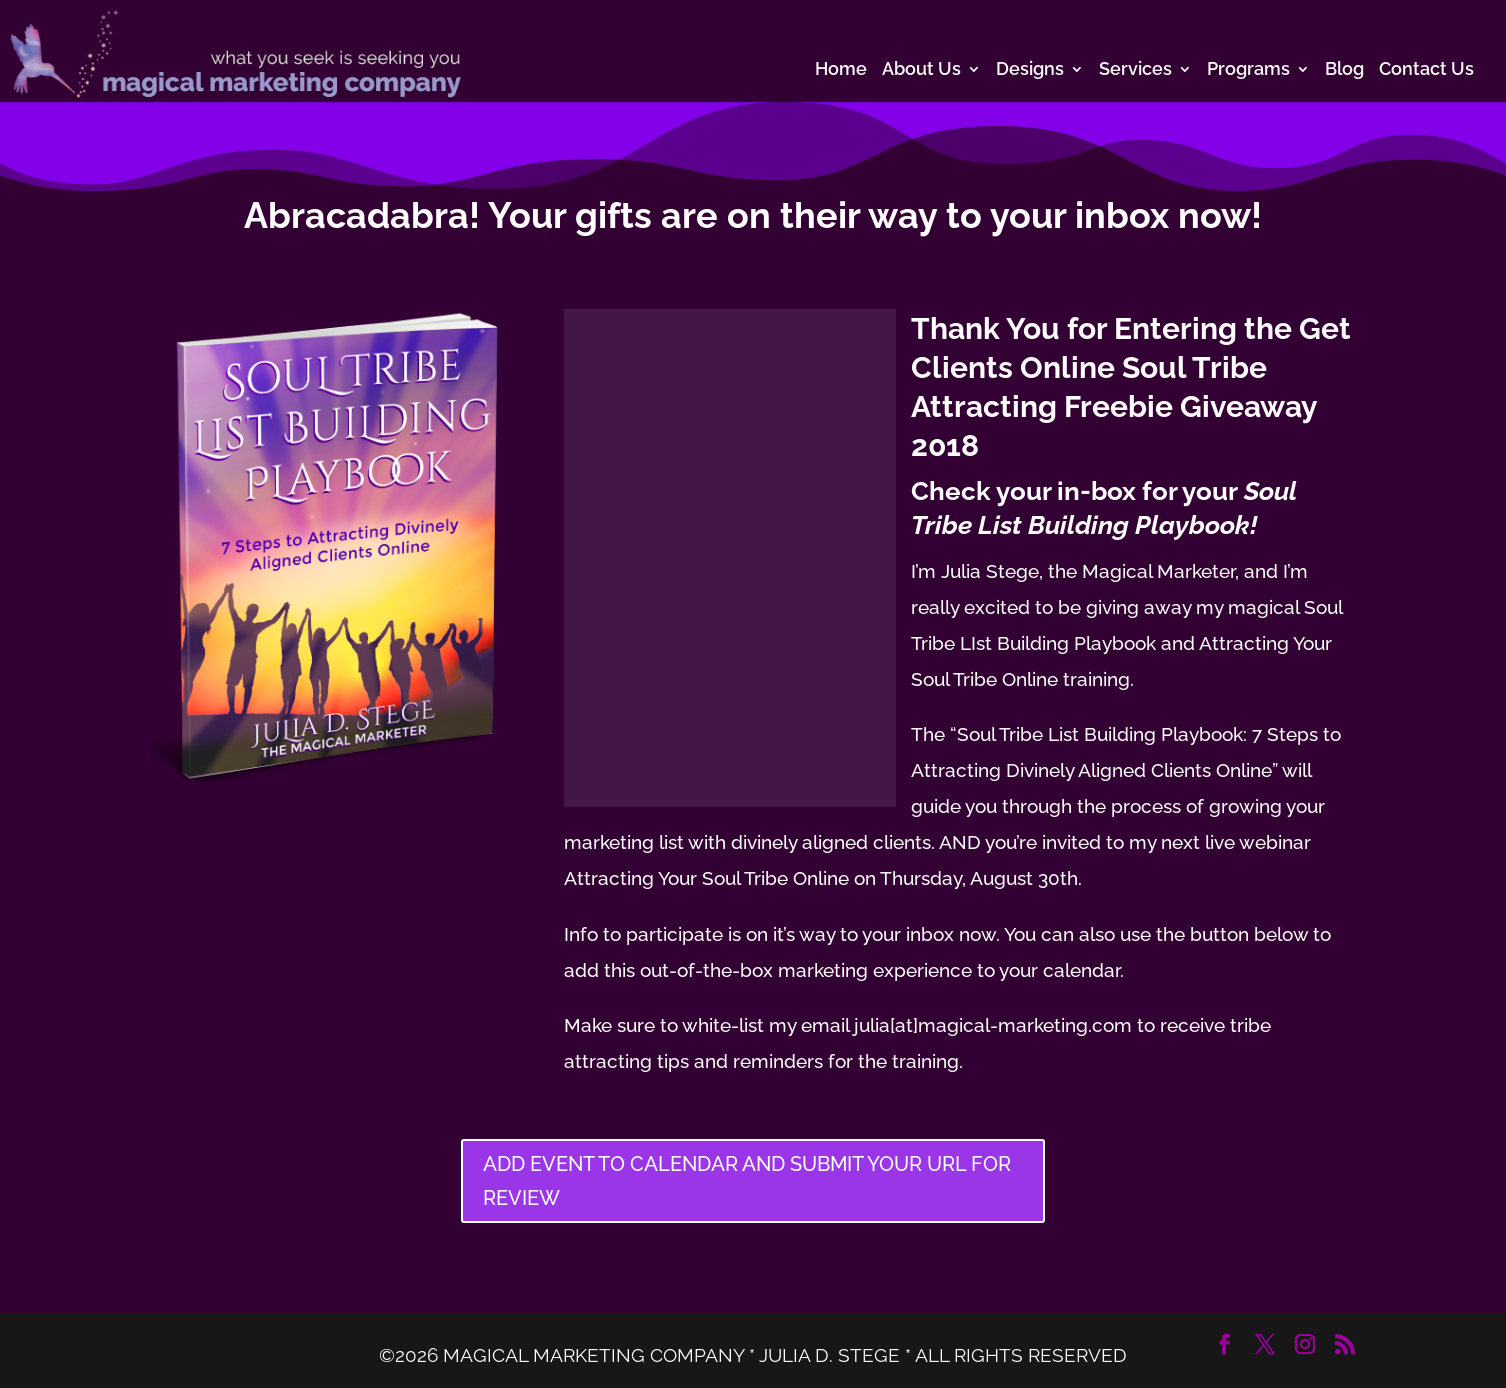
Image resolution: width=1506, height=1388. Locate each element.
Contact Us (1426, 70)
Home (841, 70)
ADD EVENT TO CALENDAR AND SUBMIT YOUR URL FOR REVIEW (747, 1181)
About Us (921, 70)
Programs (1248, 70)
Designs (1030, 70)
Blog (1344, 70)
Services (1135, 70)
